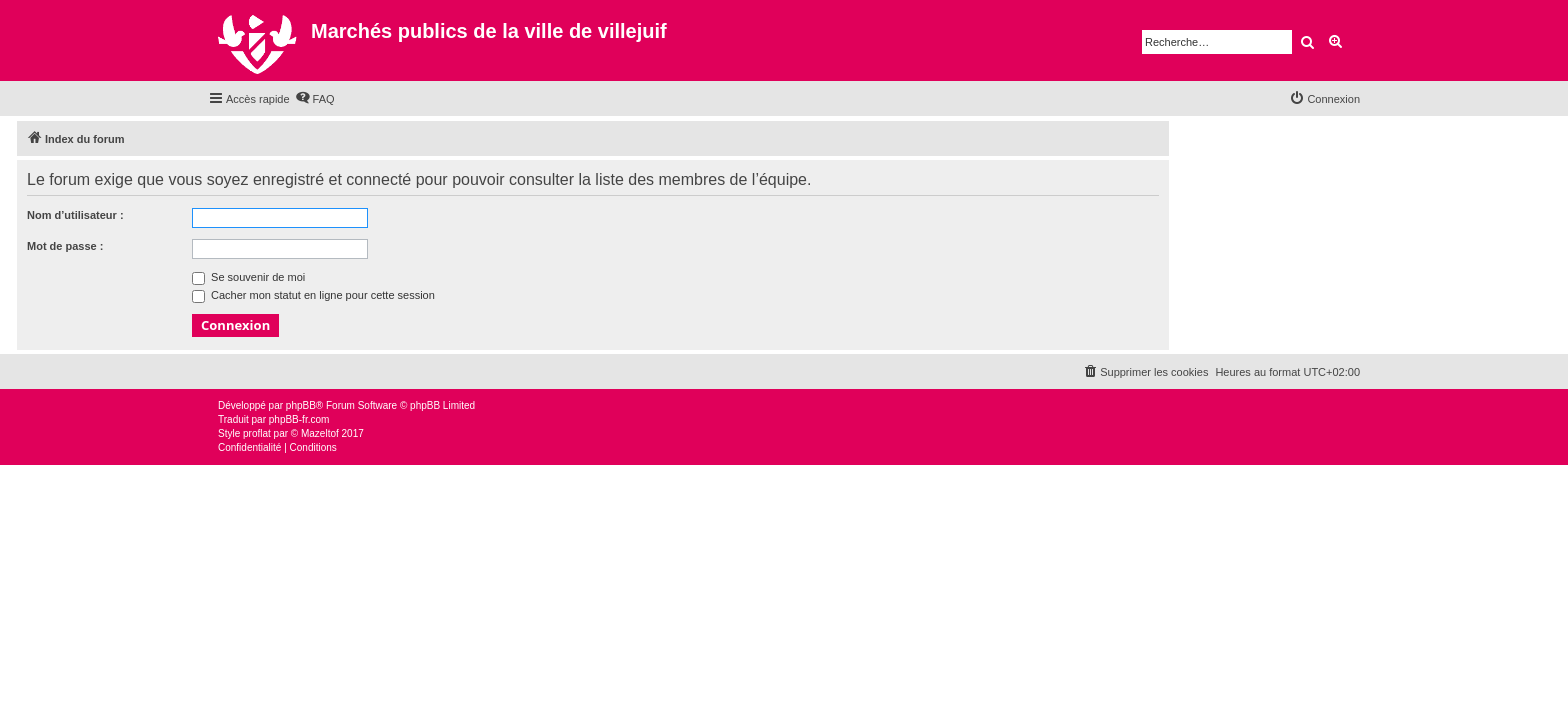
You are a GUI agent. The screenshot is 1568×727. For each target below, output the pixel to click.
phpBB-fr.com (299, 419)
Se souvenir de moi (248, 277)
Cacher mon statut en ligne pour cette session (313, 295)
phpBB (301, 405)
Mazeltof (320, 433)
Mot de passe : (65, 246)
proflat (257, 433)
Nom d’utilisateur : (75, 215)
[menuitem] (315, 99)
